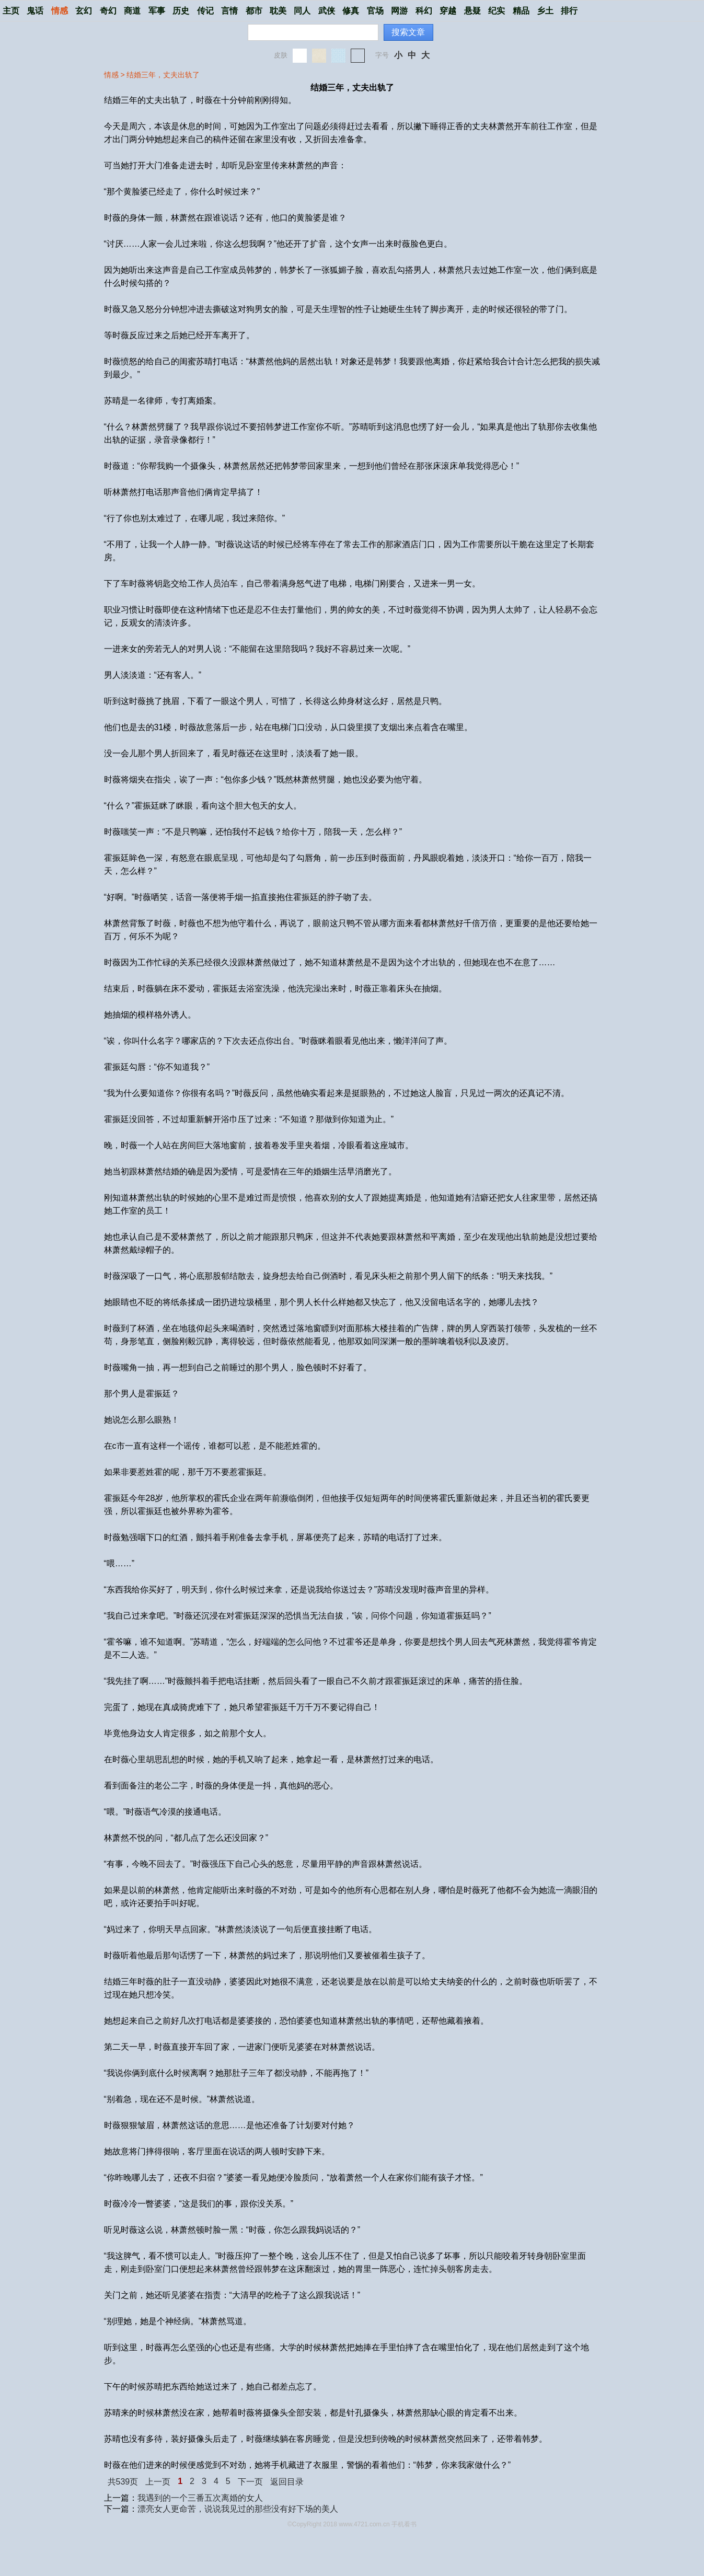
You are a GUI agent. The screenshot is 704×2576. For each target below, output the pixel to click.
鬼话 (35, 10)
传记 (205, 10)
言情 (229, 10)
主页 (11, 10)
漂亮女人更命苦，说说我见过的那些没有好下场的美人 (237, 2508)
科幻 (424, 10)
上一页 (157, 2481)
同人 (302, 10)
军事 (156, 10)
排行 (569, 10)
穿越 (448, 10)
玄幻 (83, 10)
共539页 (123, 2481)
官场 (375, 10)
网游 (399, 10)
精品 (521, 10)
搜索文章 (408, 32)
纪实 (496, 10)
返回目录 (287, 2481)
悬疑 (472, 10)
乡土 (545, 10)
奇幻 (108, 10)
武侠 (326, 10)
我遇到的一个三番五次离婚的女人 (200, 2497)
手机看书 (404, 2524)
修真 (350, 10)
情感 (59, 10)
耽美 (278, 10)
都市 (254, 10)
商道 (132, 10)
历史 (180, 10)
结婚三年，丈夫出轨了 (163, 75)
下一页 (250, 2481)
